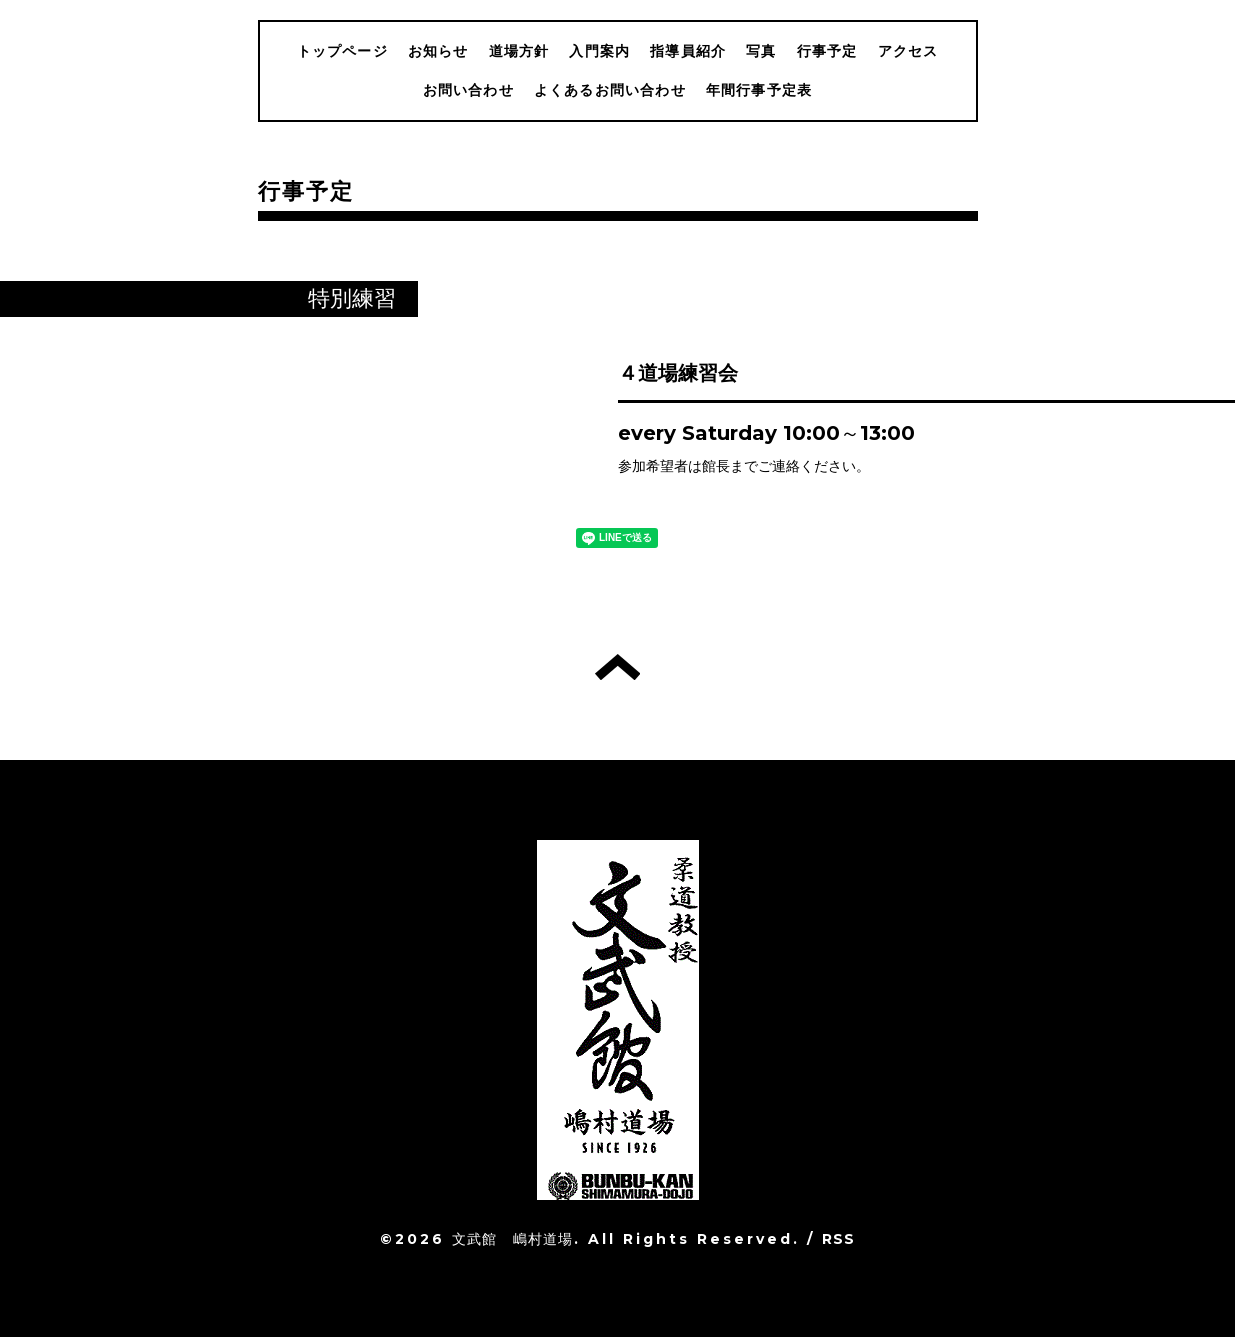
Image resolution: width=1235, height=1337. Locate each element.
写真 (761, 51)
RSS (839, 1239)
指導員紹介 (688, 51)
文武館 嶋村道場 (513, 1239)
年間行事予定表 (759, 90)
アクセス (908, 51)
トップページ (342, 51)
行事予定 (827, 51)
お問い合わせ (468, 90)
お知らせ (438, 51)
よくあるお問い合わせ (610, 90)
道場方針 (519, 51)
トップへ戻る (617, 667)
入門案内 (599, 51)
